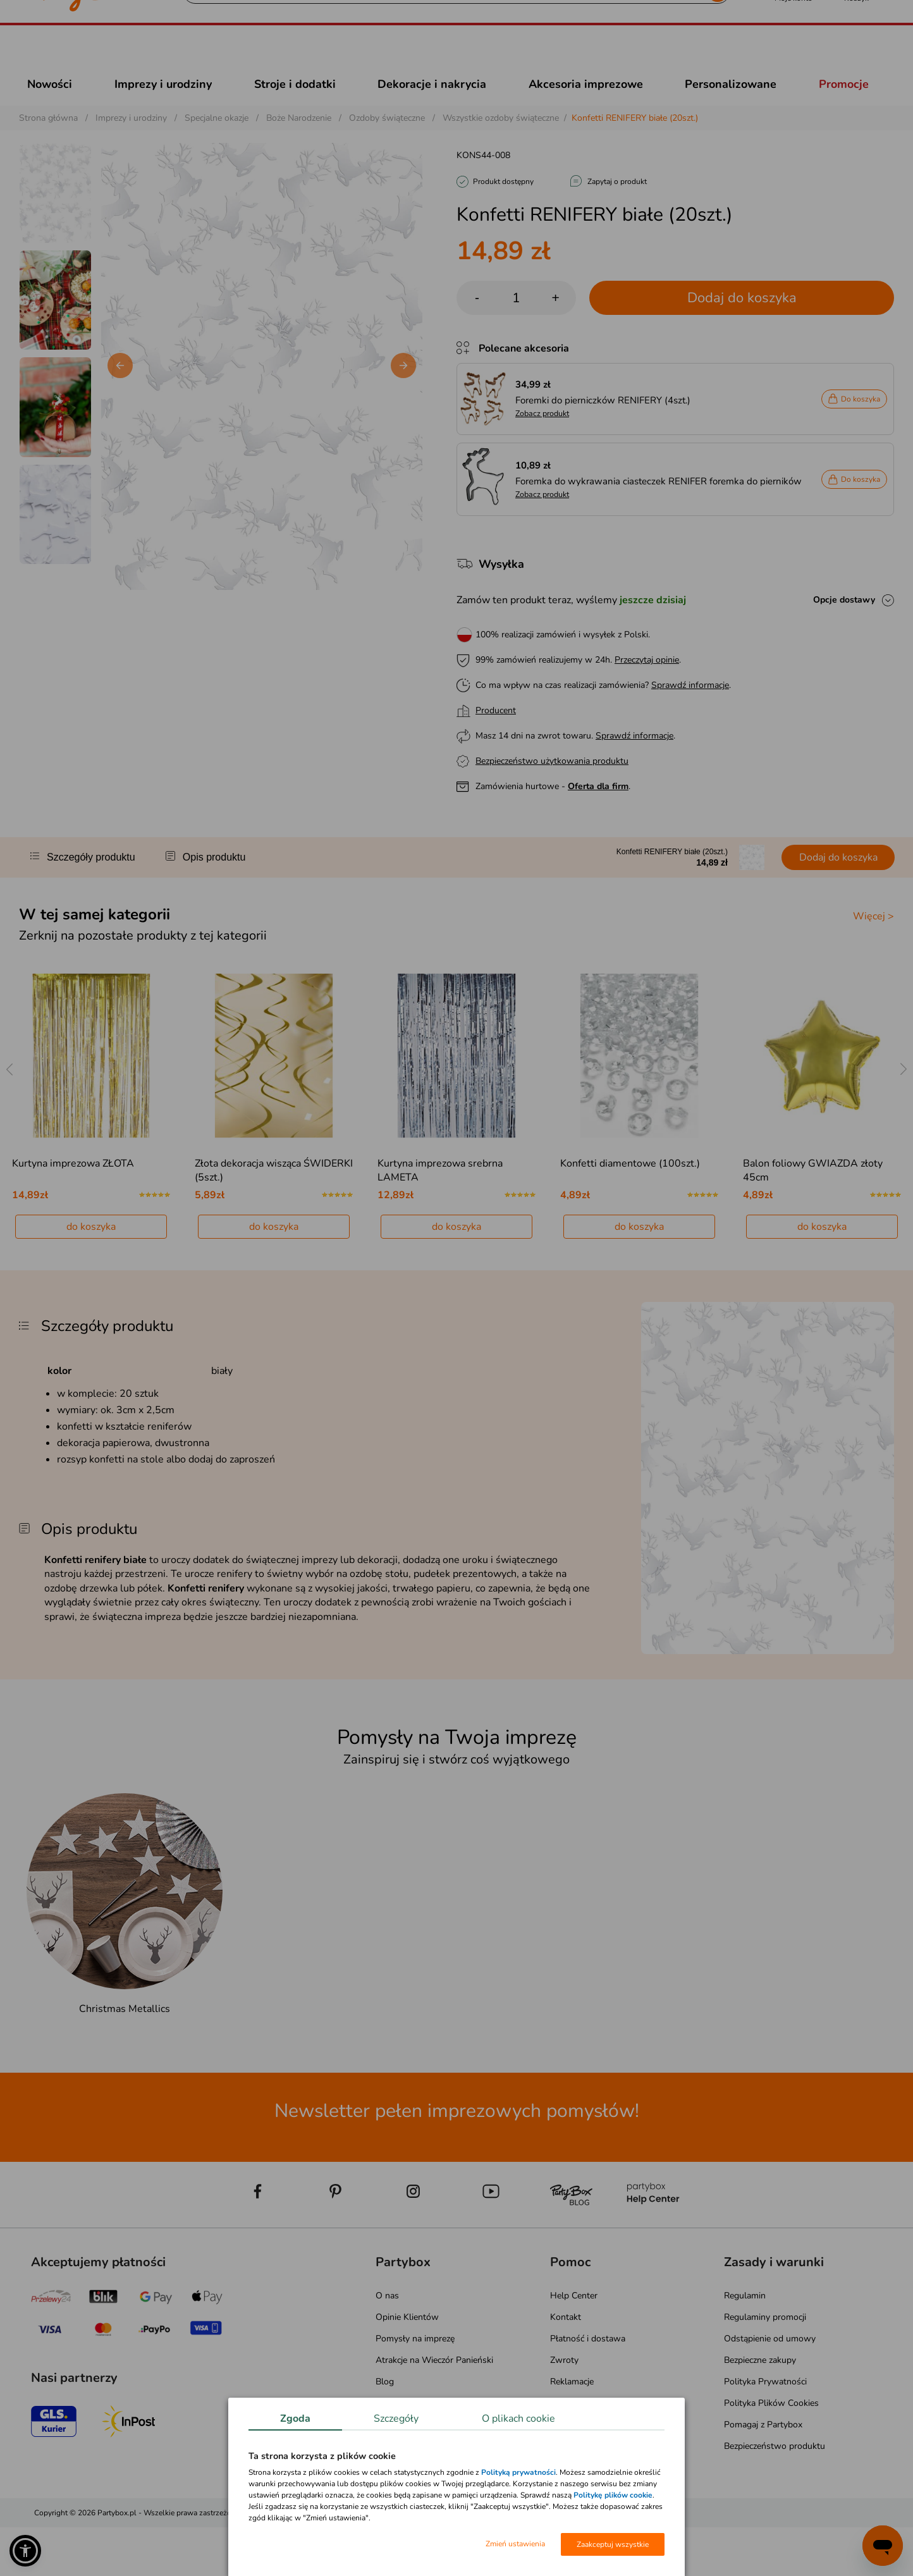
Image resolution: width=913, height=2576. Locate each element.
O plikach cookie (518, 2419)
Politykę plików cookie (613, 2495)
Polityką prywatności (518, 2472)
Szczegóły (396, 2419)
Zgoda (295, 2419)
